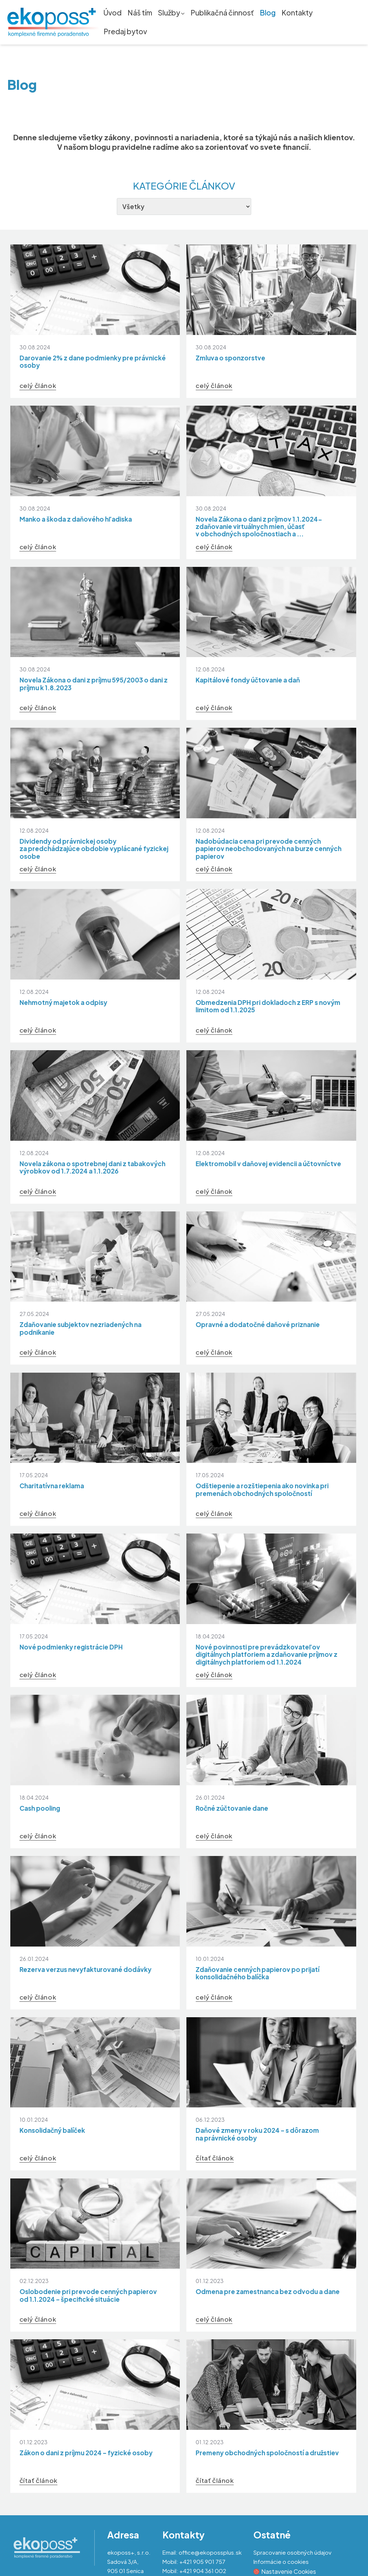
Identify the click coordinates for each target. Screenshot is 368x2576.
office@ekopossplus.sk (210, 2552)
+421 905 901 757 (202, 2561)
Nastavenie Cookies (284, 2571)
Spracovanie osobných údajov (292, 2552)
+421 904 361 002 (202, 2570)
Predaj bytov (125, 31)
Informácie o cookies (281, 2561)
